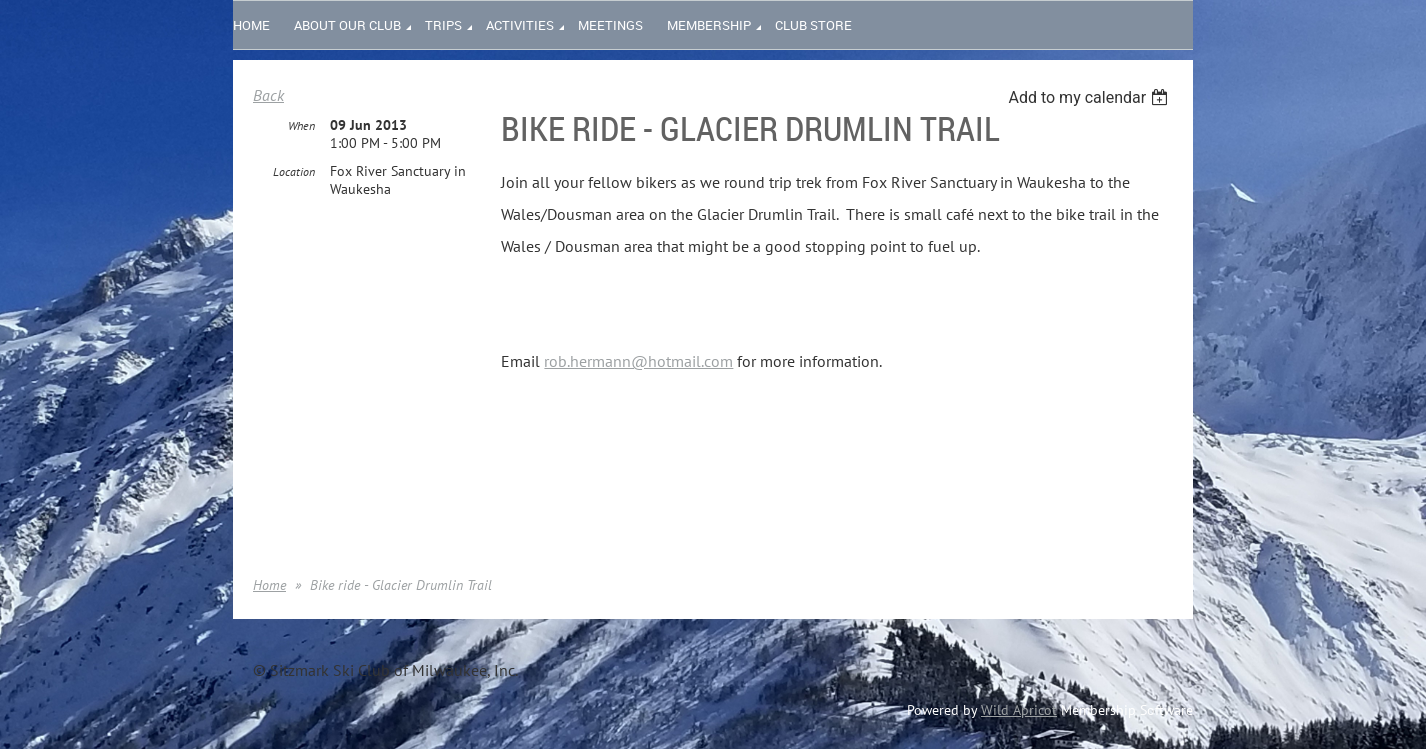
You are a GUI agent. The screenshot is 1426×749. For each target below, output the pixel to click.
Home (269, 585)
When (301, 125)
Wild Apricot (1019, 710)
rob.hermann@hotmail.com (638, 361)
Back (268, 95)
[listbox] (1090, 97)
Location (294, 171)
